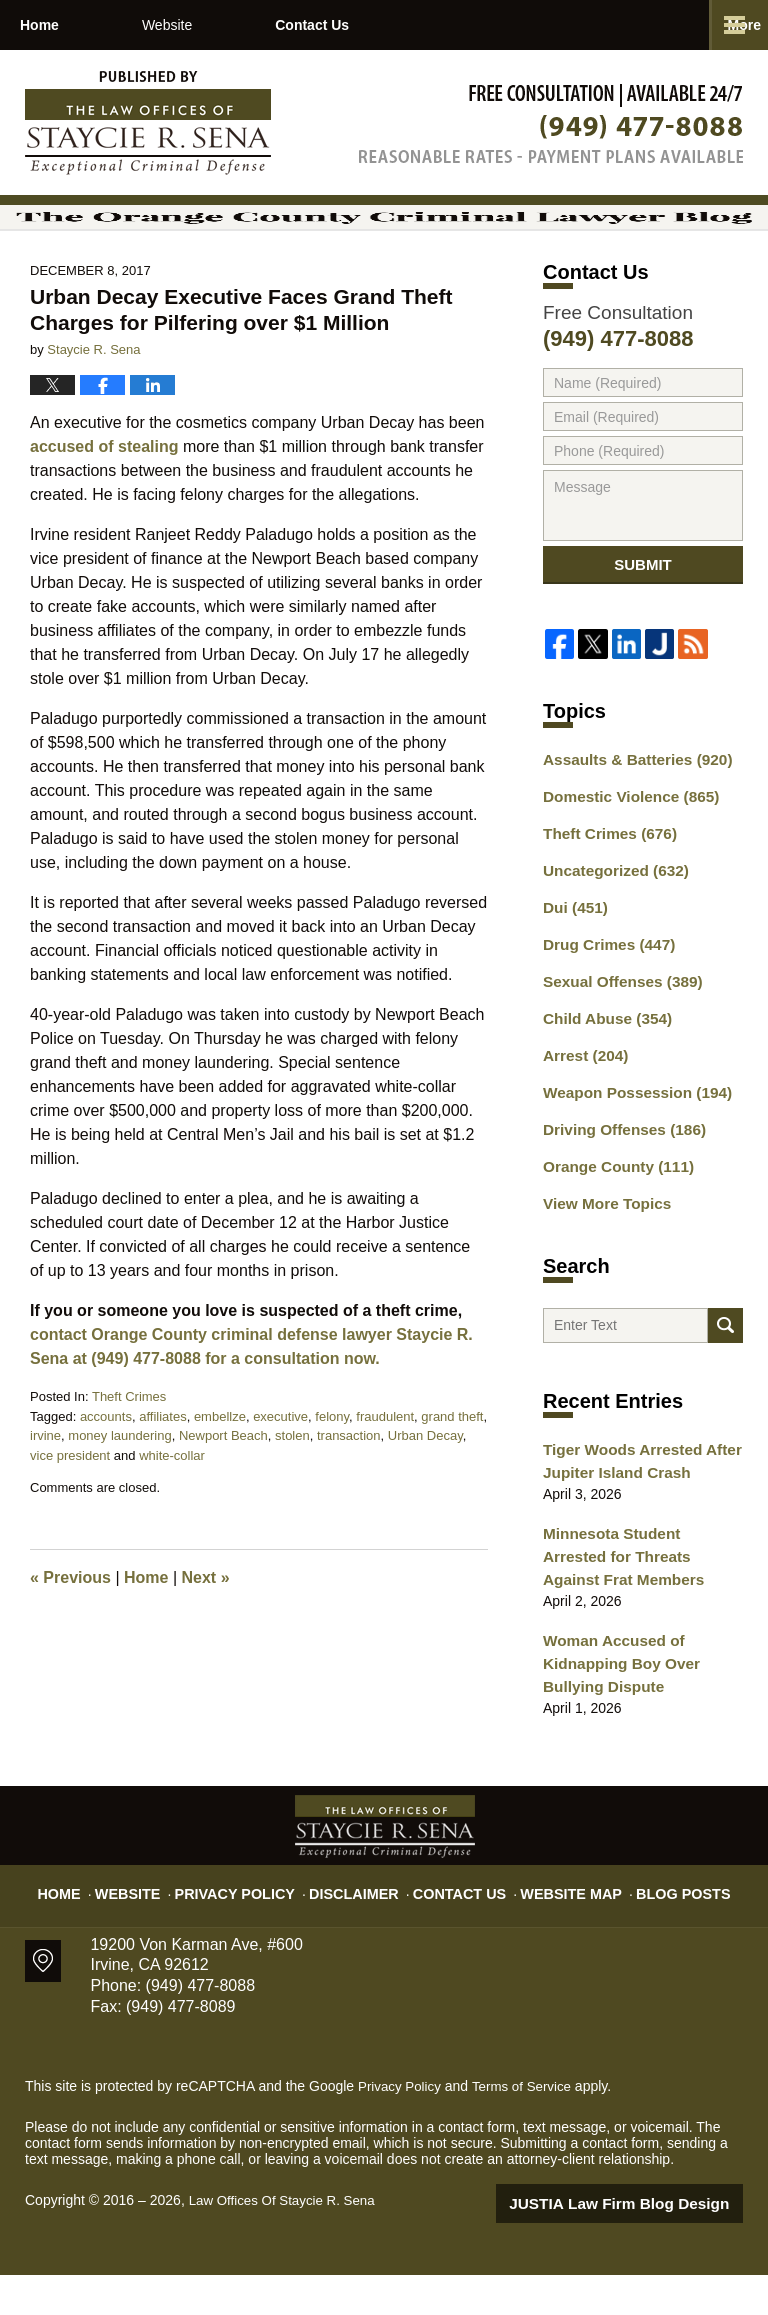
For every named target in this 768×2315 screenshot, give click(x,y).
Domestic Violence (623, 860)
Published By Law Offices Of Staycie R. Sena (551, 123)
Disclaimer (361, 1925)
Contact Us (437, 25)
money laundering (119, 1487)
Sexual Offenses (616, 1035)
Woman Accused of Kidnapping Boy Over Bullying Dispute (614, 1707)
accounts (106, 1467)
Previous (70, 1629)
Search (725, 1375)
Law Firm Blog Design (647, 2244)
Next (206, 1629)
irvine (45, 1487)
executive (280, 1467)
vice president (70, 1506)
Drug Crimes (603, 1000)
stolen (292, 1487)
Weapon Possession (629, 1140)
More (729, 25)
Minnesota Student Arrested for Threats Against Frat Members (636, 1607)
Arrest (582, 1105)
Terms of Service (528, 2127)
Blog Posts (661, 1925)
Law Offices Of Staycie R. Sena (287, 2242)
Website (251, 25)
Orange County (612, 1210)
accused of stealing (104, 498)
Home (81, 25)
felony (332, 1467)
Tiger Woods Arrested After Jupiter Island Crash (633, 1516)
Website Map (559, 1925)
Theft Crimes (129, 1448)
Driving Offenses (617, 1175)
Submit (643, 623)
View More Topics (601, 1245)
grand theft (452, 1467)
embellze (220, 1467)
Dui (572, 965)
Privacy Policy (255, 1925)
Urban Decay (425, 1487)
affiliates (162, 1467)
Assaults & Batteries (629, 825)
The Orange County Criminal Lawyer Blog (148, 123)
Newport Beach (223, 1487)
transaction (349, 1487)
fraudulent (385, 1467)
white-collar (172, 1506)
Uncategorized (609, 930)
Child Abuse (602, 1070)
